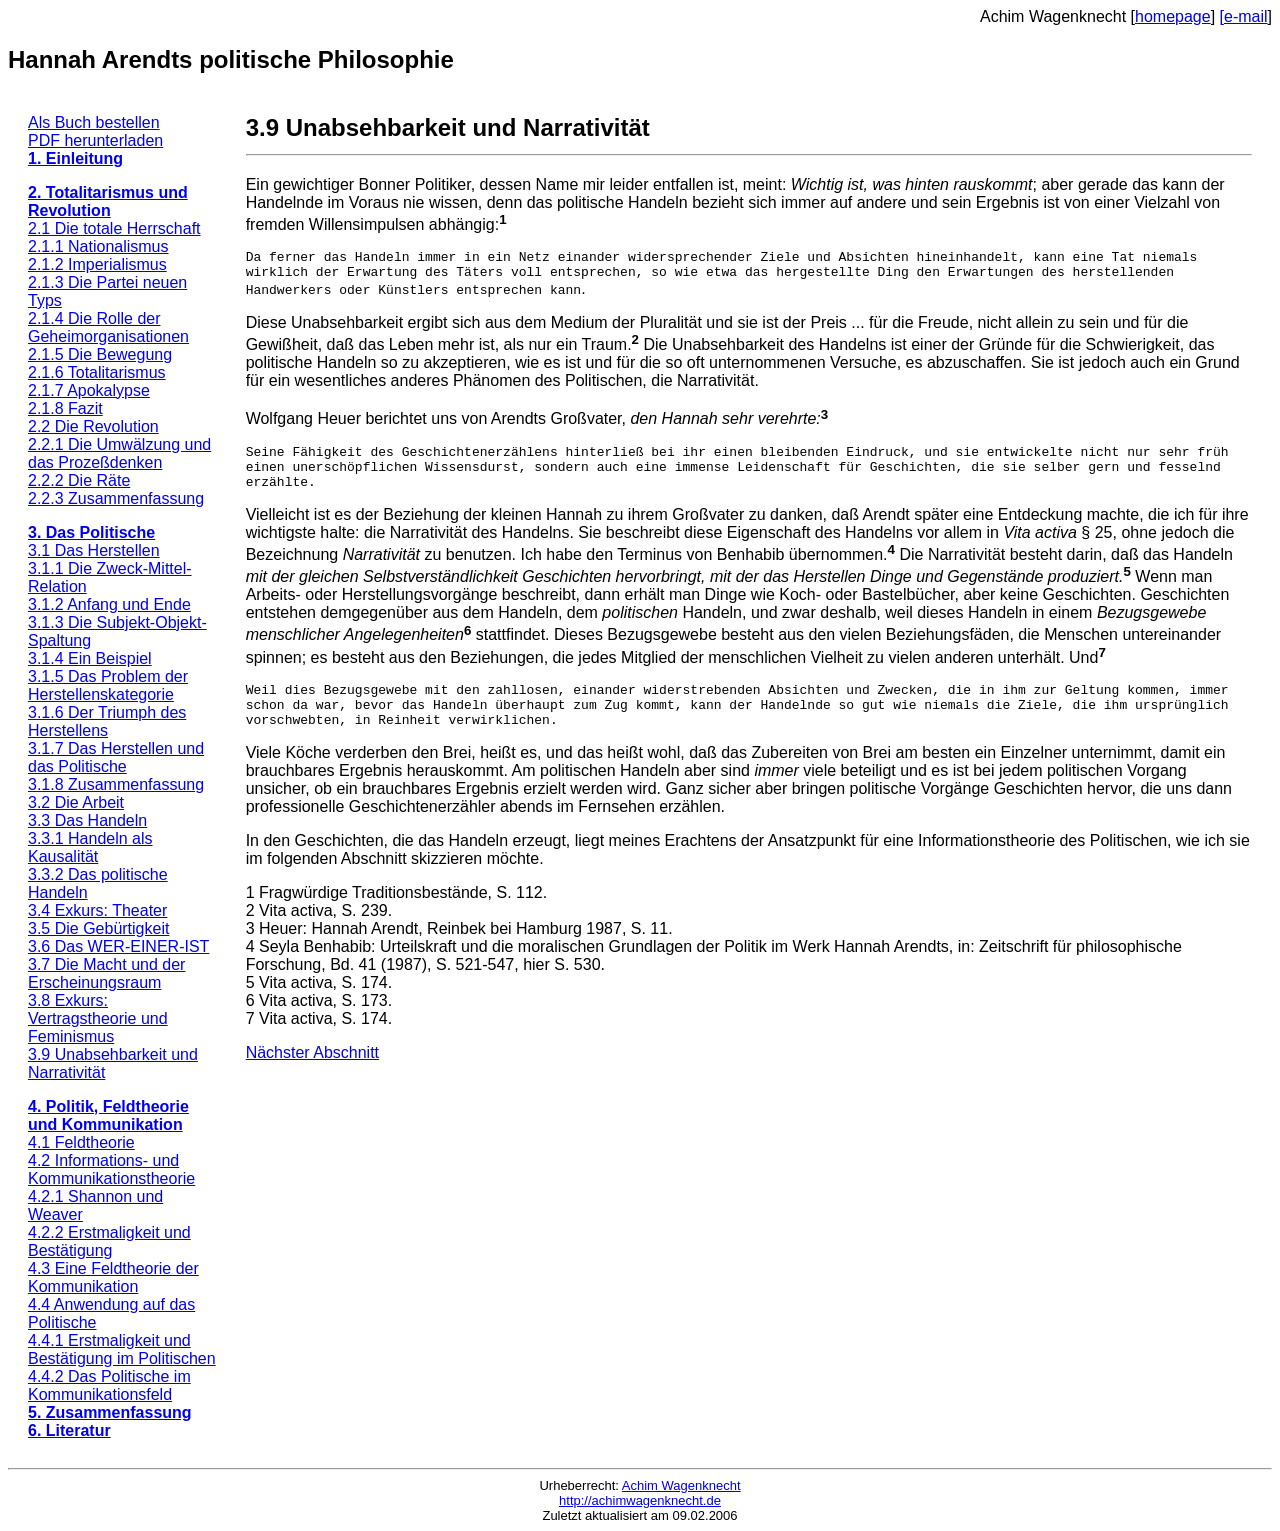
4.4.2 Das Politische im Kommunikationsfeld (109, 1385)
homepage (1173, 16)
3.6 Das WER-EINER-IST (118, 946)
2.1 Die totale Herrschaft (114, 228)
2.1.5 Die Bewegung (100, 354)
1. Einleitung (75, 158)
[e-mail (1244, 16)
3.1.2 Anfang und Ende (109, 604)
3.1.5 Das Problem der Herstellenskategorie (108, 685)
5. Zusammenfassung (110, 1412)
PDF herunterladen (95, 140)
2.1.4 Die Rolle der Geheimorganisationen (108, 327)
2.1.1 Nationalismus (98, 246)
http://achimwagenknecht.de (640, 1500)
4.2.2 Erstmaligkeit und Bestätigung (109, 1241)
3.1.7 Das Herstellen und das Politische (116, 757)
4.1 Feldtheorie (81, 1142)
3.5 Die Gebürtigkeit (98, 928)
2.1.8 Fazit (65, 408)
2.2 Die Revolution (93, 426)
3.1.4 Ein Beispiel (90, 658)
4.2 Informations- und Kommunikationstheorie (111, 1169)
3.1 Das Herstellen (94, 550)
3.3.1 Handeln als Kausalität (90, 847)
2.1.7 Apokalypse (89, 390)
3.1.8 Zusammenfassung (116, 784)
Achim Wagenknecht (681, 1485)
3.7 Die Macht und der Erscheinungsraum (106, 973)
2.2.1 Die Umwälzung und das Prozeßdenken (119, 453)
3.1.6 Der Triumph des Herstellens (107, 721)
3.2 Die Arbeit (76, 802)
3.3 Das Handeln (87, 820)
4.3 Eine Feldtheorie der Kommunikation (113, 1277)
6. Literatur (69, 1430)
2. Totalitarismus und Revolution (108, 201)
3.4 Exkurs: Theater (97, 910)
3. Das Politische (91, 532)
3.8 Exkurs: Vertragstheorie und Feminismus (98, 1018)
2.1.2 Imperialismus (97, 264)
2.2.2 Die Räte (79, 480)
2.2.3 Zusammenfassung (116, 498)
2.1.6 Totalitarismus (97, 372)
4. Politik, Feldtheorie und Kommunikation (108, 1115)
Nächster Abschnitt (312, 1076)
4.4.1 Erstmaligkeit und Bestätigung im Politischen (122, 1349)
